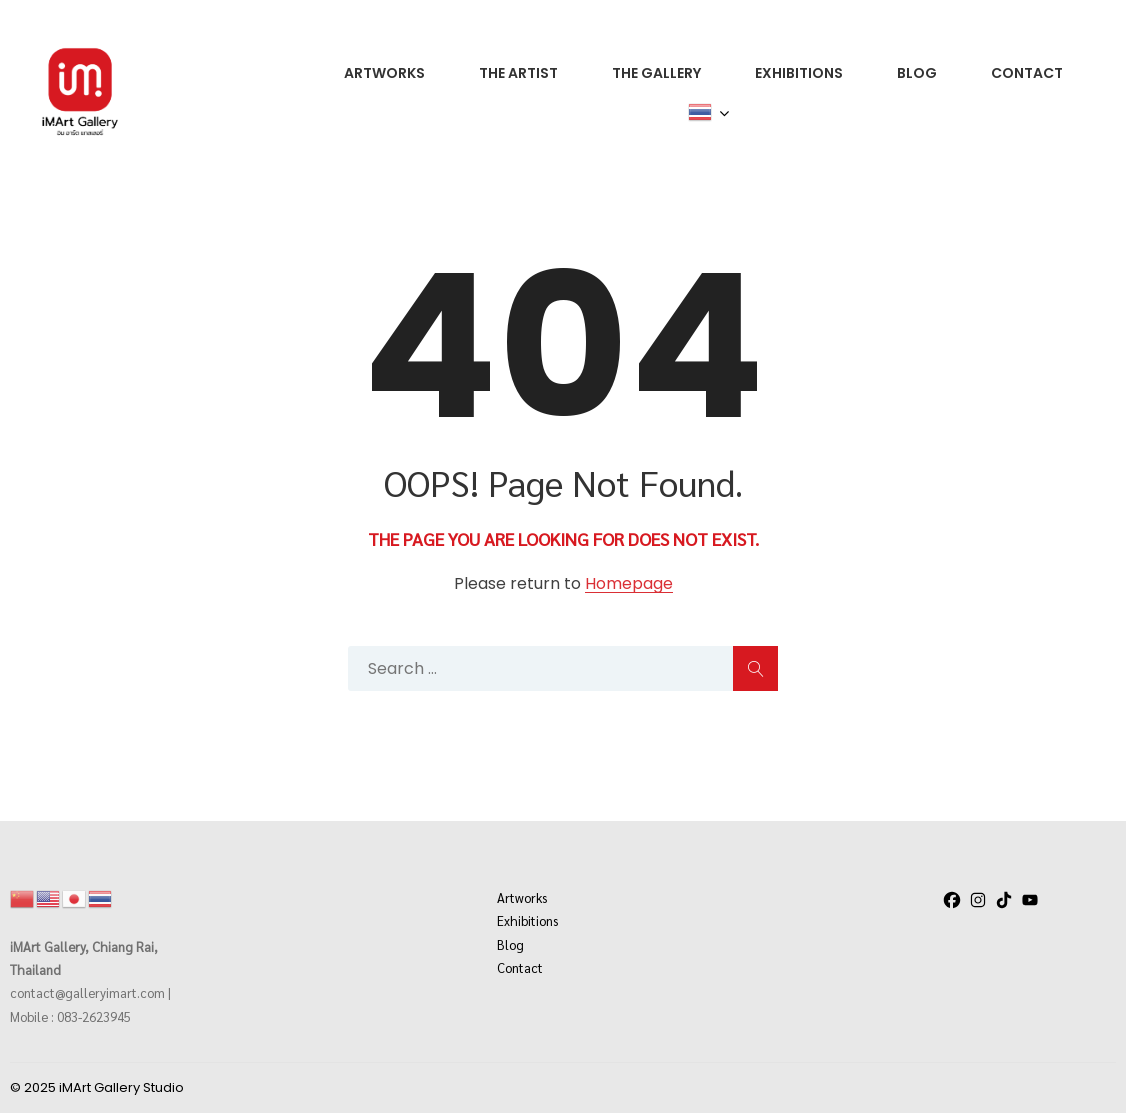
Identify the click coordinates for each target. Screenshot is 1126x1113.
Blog (510, 944)
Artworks (522, 897)
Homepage (629, 584)
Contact (520, 967)
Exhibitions (527, 920)
